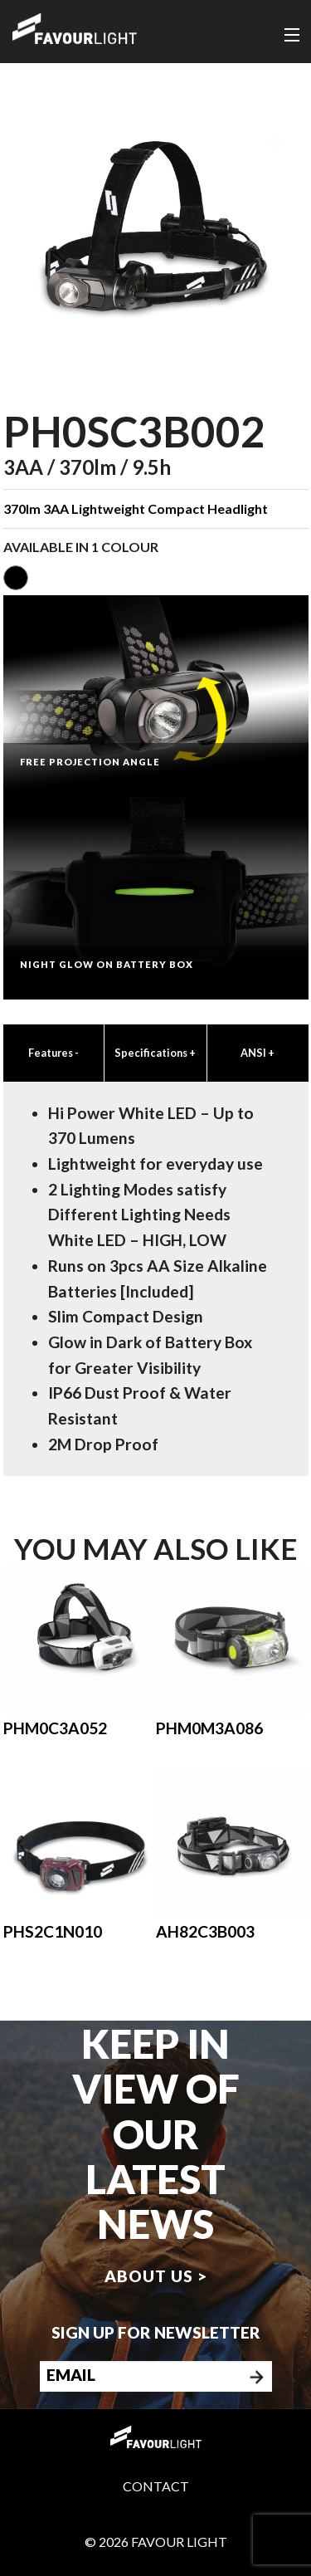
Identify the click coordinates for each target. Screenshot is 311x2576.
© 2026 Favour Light (156, 2541)
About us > (155, 2275)
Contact (156, 2486)
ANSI (258, 1052)
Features (53, 1052)
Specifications (155, 1052)
